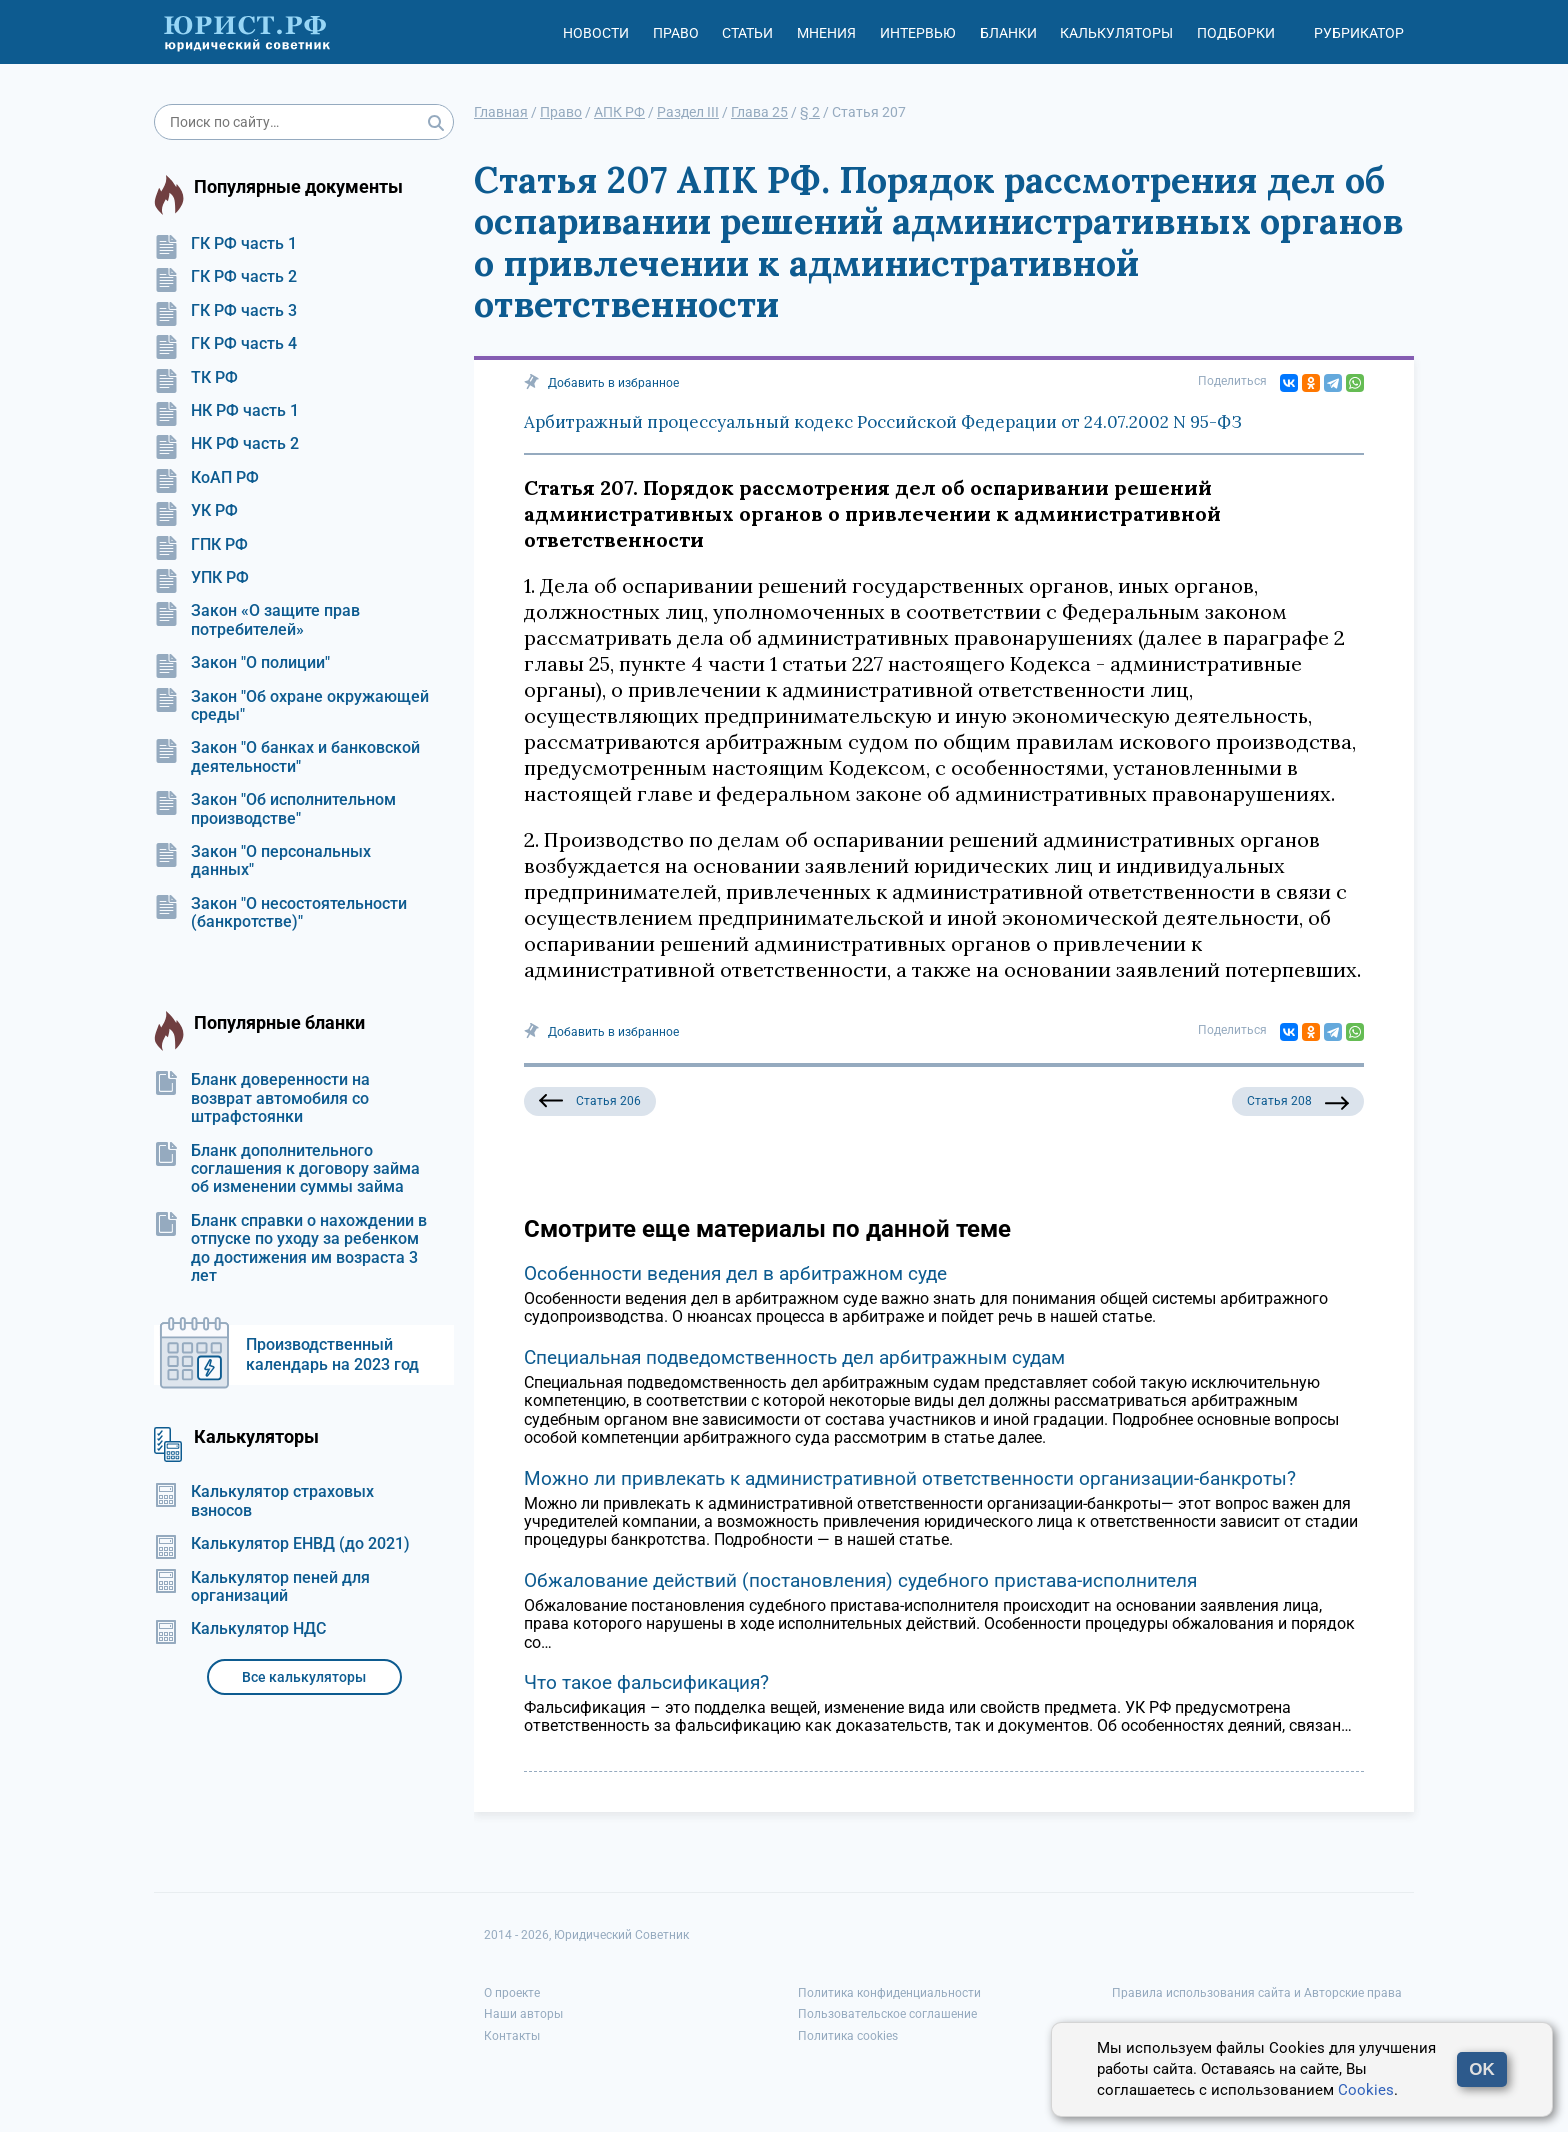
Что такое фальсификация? (646, 1682)
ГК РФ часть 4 (225, 344)
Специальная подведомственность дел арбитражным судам (794, 1357)
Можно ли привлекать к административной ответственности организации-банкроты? (910, 1478)
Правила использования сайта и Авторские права (1257, 1993)
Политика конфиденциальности (889, 1993)
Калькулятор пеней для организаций (262, 1587)
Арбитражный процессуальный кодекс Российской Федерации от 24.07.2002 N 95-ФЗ (883, 422)
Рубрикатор (1359, 33)
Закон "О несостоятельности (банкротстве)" (280, 913)
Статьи (747, 33)
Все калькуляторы (304, 1677)
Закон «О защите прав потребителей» (257, 620)
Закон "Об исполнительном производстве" (275, 809)
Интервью (918, 33)
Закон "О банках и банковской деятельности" (287, 757)
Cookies (1366, 2090)
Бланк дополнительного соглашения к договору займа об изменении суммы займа (287, 1169)
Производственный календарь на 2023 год (332, 1354)
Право (676, 33)
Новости (596, 33)
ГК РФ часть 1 (225, 244)
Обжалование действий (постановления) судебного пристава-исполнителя (860, 1580)
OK (1482, 2069)
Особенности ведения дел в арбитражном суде (735, 1273)
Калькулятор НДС (240, 1629)
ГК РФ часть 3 (225, 311)
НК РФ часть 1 (226, 411)
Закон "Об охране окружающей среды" (291, 706)
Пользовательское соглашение (887, 2014)
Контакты (512, 2036)
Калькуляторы (1116, 33)
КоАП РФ (206, 478)
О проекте (512, 1993)
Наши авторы (523, 2014)
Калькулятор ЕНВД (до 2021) (282, 1544)
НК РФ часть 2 (226, 444)
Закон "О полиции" (242, 663)
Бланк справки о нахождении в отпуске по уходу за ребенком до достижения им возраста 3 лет (290, 1248)
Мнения (826, 33)
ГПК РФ (201, 545)
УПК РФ (201, 578)
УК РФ (196, 511)
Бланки (1008, 33)
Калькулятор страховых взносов (264, 1501)
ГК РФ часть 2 (225, 277)
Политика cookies (848, 2036)
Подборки (1236, 33)
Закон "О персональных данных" (262, 861)
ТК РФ (196, 378)
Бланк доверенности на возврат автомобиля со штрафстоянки (262, 1098)
